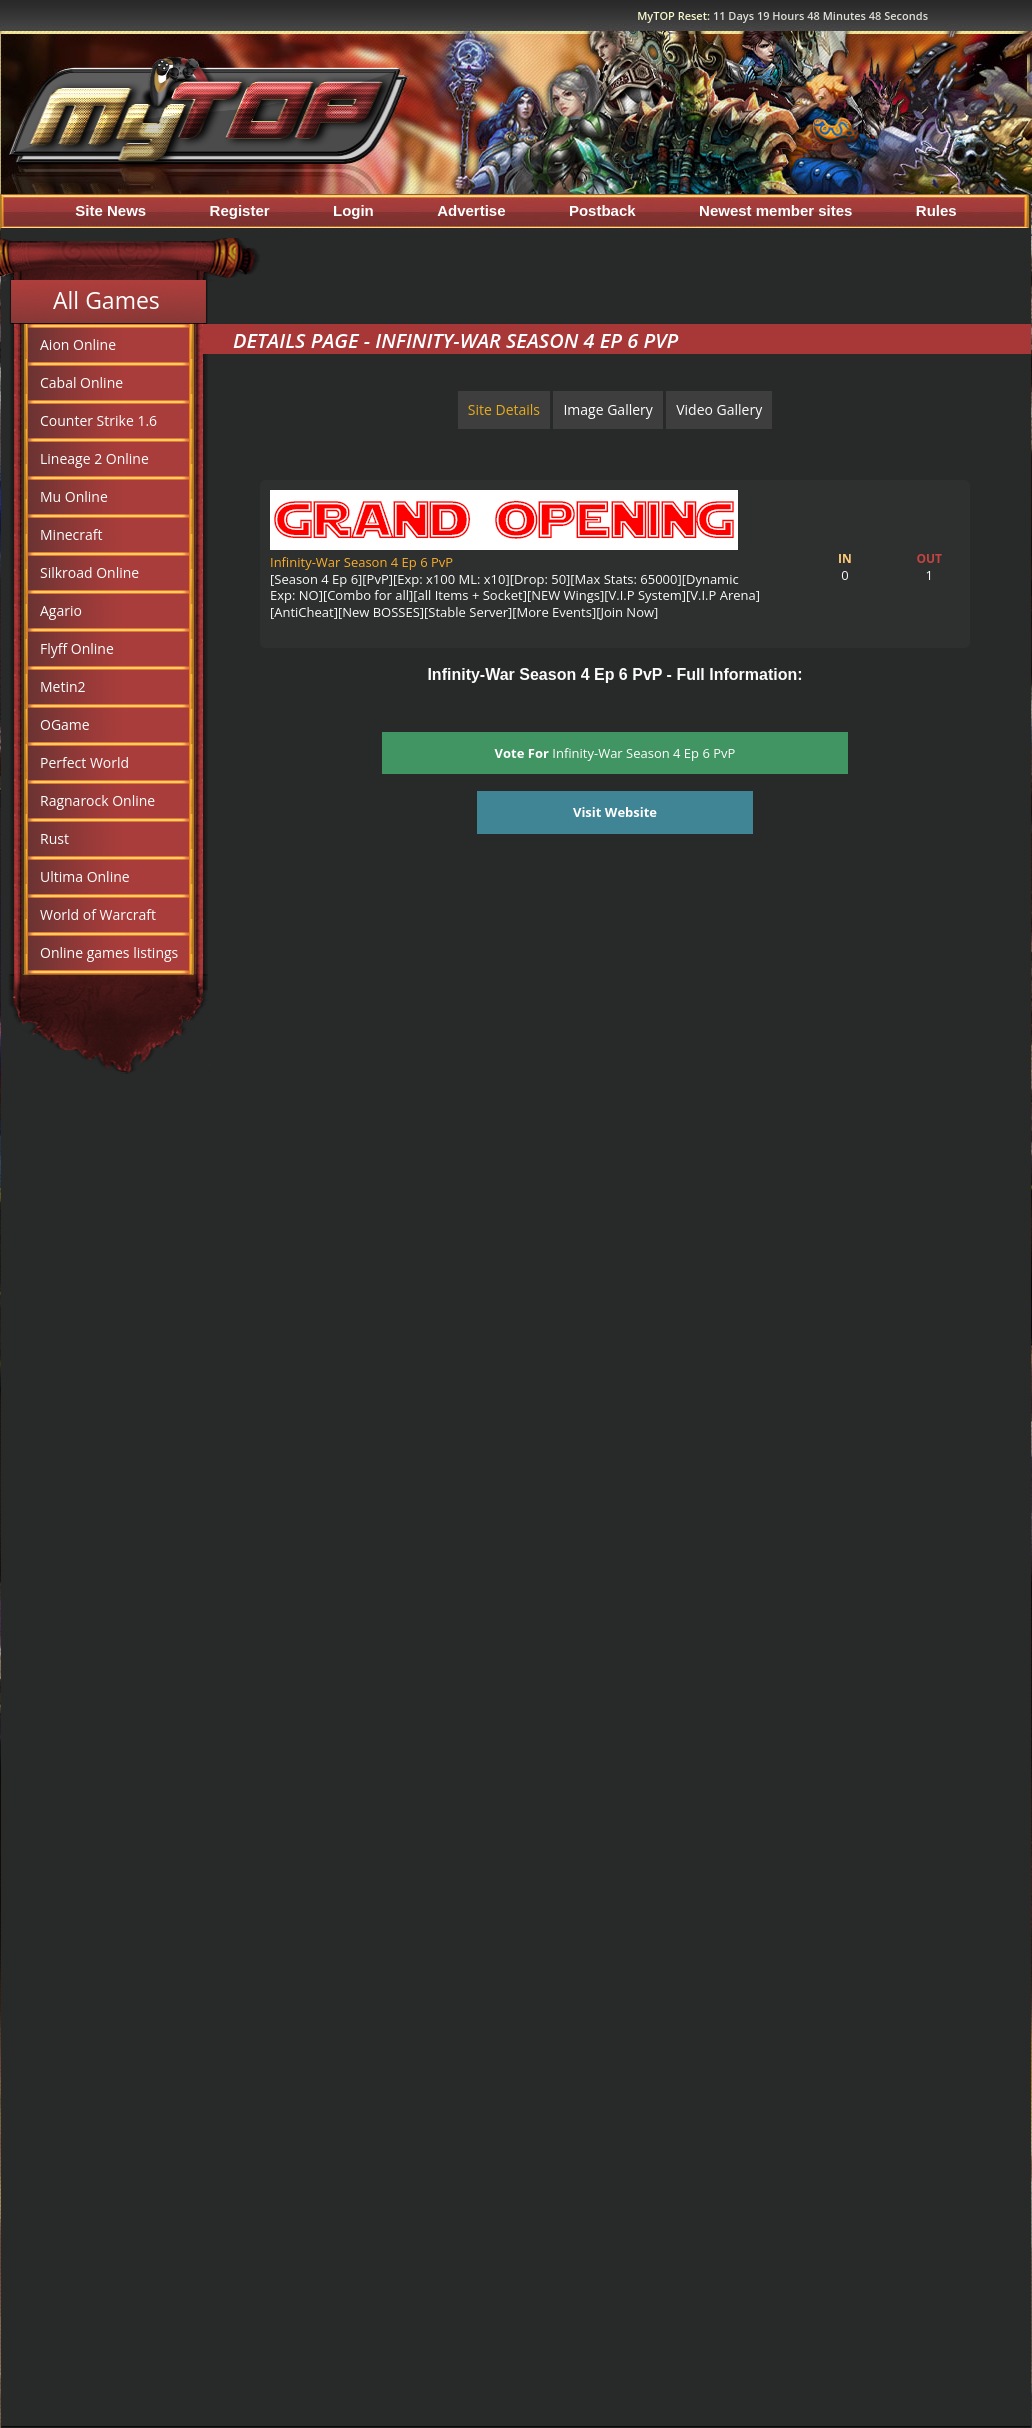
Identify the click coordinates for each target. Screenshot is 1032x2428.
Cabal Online (81, 382)
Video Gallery (719, 409)
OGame (65, 724)
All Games (106, 300)
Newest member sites (775, 210)
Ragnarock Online (97, 800)
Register (240, 210)
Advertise (471, 210)
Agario (61, 610)
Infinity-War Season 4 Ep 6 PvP (361, 562)
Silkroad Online (89, 572)
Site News (110, 210)
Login (353, 210)
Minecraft (71, 534)
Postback (602, 210)
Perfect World (84, 762)
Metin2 (63, 686)
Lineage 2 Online (94, 458)
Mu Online (74, 496)
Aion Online (78, 344)
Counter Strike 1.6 (98, 420)
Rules (936, 210)
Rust (54, 838)
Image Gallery (607, 409)
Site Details (504, 409)
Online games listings (109, 952)
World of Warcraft (98, 914)
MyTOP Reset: (782, 15)
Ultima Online (85, 876)
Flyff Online (77, 648)
